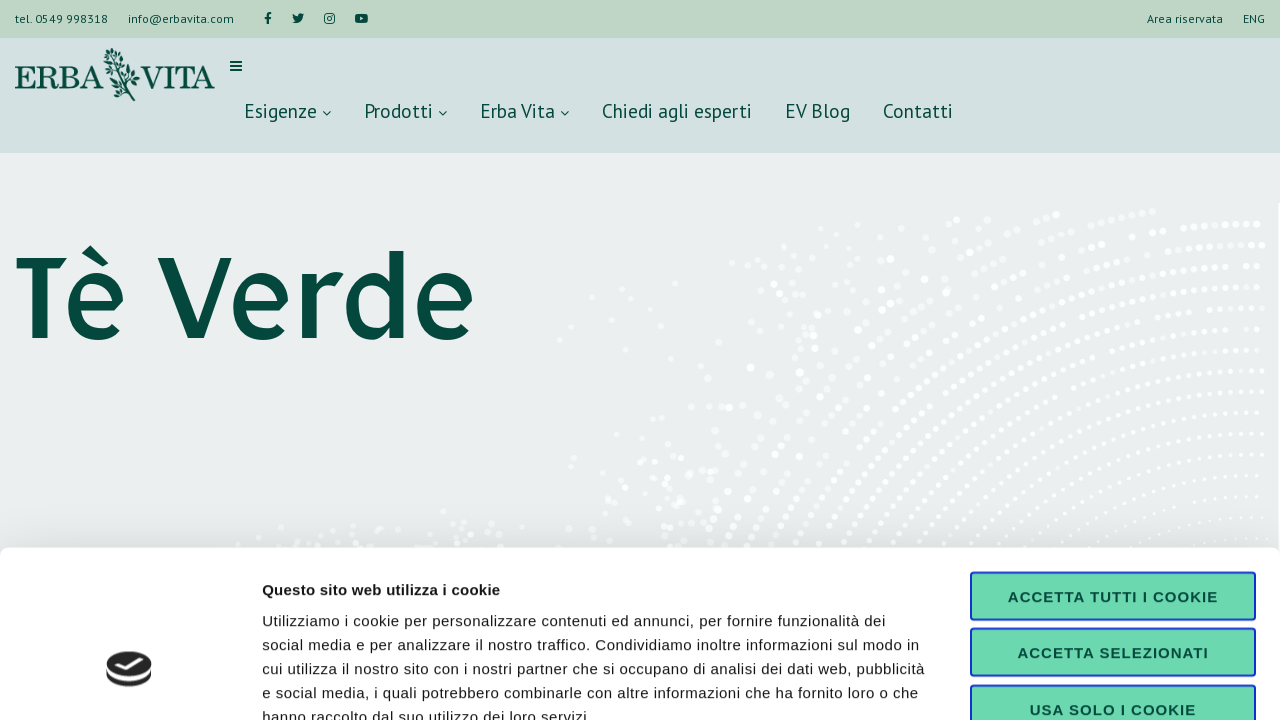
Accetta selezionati (1112, 522)
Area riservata (1185, 18)
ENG (1254, 18)
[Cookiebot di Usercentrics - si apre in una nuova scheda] (129, 681)
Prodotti (405, 110)
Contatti (918, 110)
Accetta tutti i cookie (1113, 465)
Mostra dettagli (1052, 680)
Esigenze (287, 110)
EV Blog (817, 110)
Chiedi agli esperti (677, 110)
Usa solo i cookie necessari (1113, 586)
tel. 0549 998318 (61, 18)
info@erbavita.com (181, 18)
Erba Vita (524, 110)
